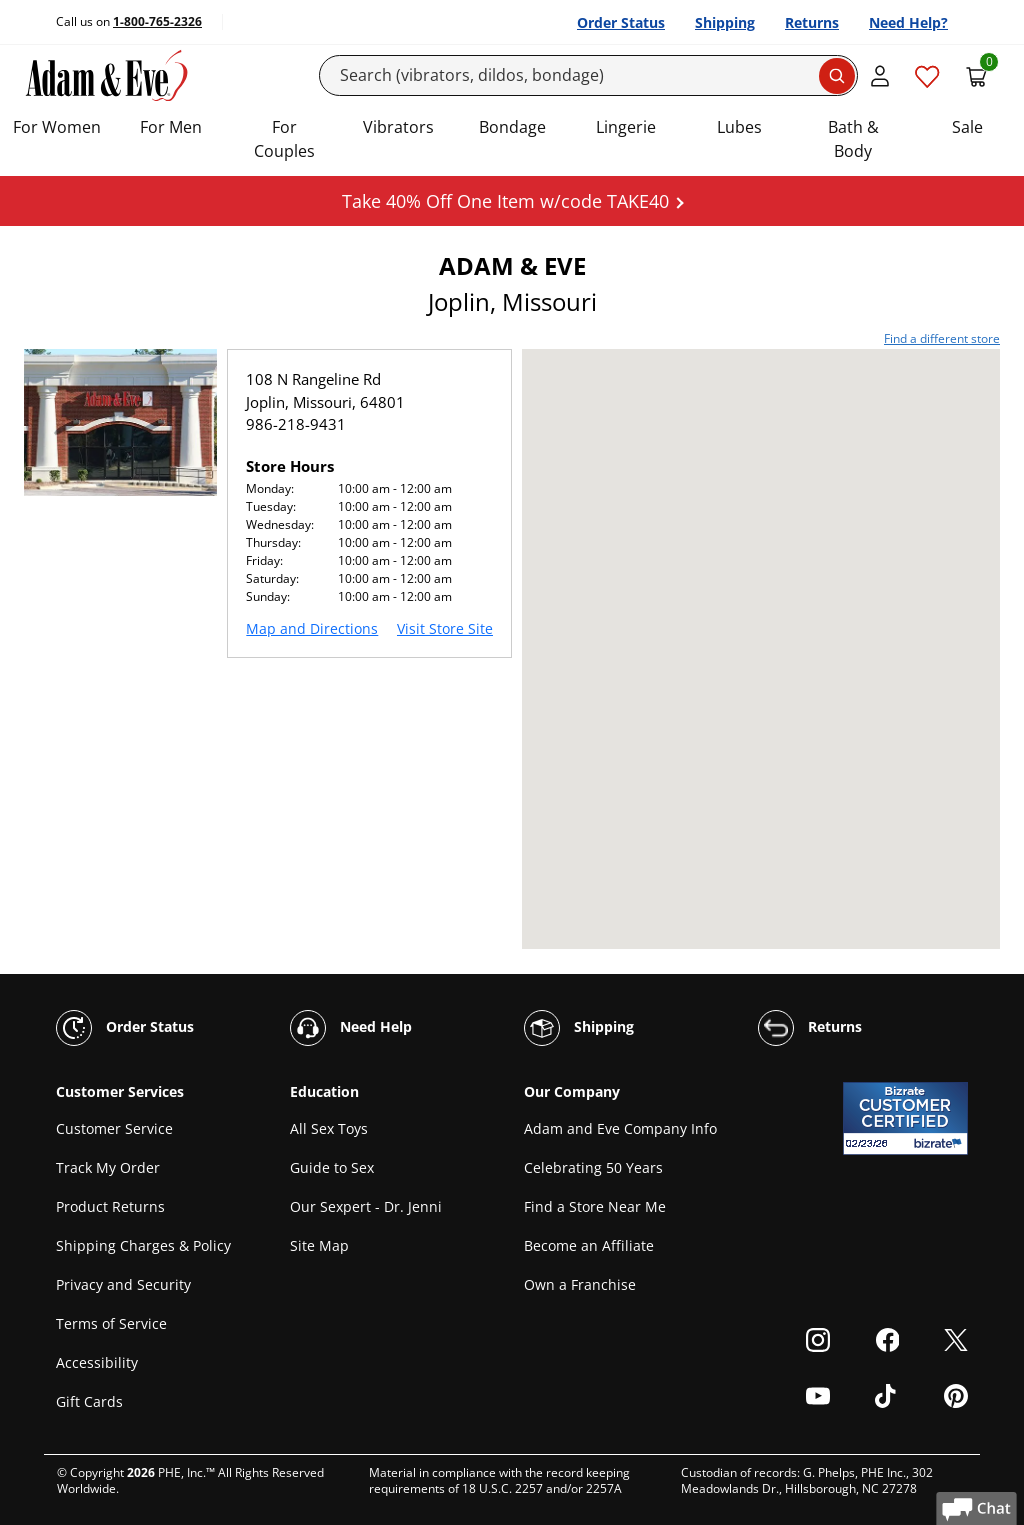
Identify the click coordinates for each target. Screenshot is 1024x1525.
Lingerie (626, 127)
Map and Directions (312, 628)
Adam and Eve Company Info (620, 1128)
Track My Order (108, 1167)
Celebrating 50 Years (593, 1167)
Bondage (512, 127)
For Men (171, 127)
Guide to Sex (332, 1167)
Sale (967, 127)
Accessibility (97, 1362)
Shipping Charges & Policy (143, 1245)
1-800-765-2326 (157, 21)
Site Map (319, 1245)
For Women (57, 127)
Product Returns (110, 1206)
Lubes (739, 127)
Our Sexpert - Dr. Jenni (366, 1206)
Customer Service (114, 1128)
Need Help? (908, 22)
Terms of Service (111, 1323)
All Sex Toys (329, 1128)
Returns (812, 22)
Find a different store (942, 338)
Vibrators (398, 127)
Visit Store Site (445, 628)
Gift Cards (89, 1401)
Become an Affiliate (589, 1245)
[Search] (588, 75)
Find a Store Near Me (595, 1206)
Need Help (351, 1028)
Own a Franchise (580, 1284)
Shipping (725, 22)
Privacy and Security (123, 1284)
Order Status (621, 22)
